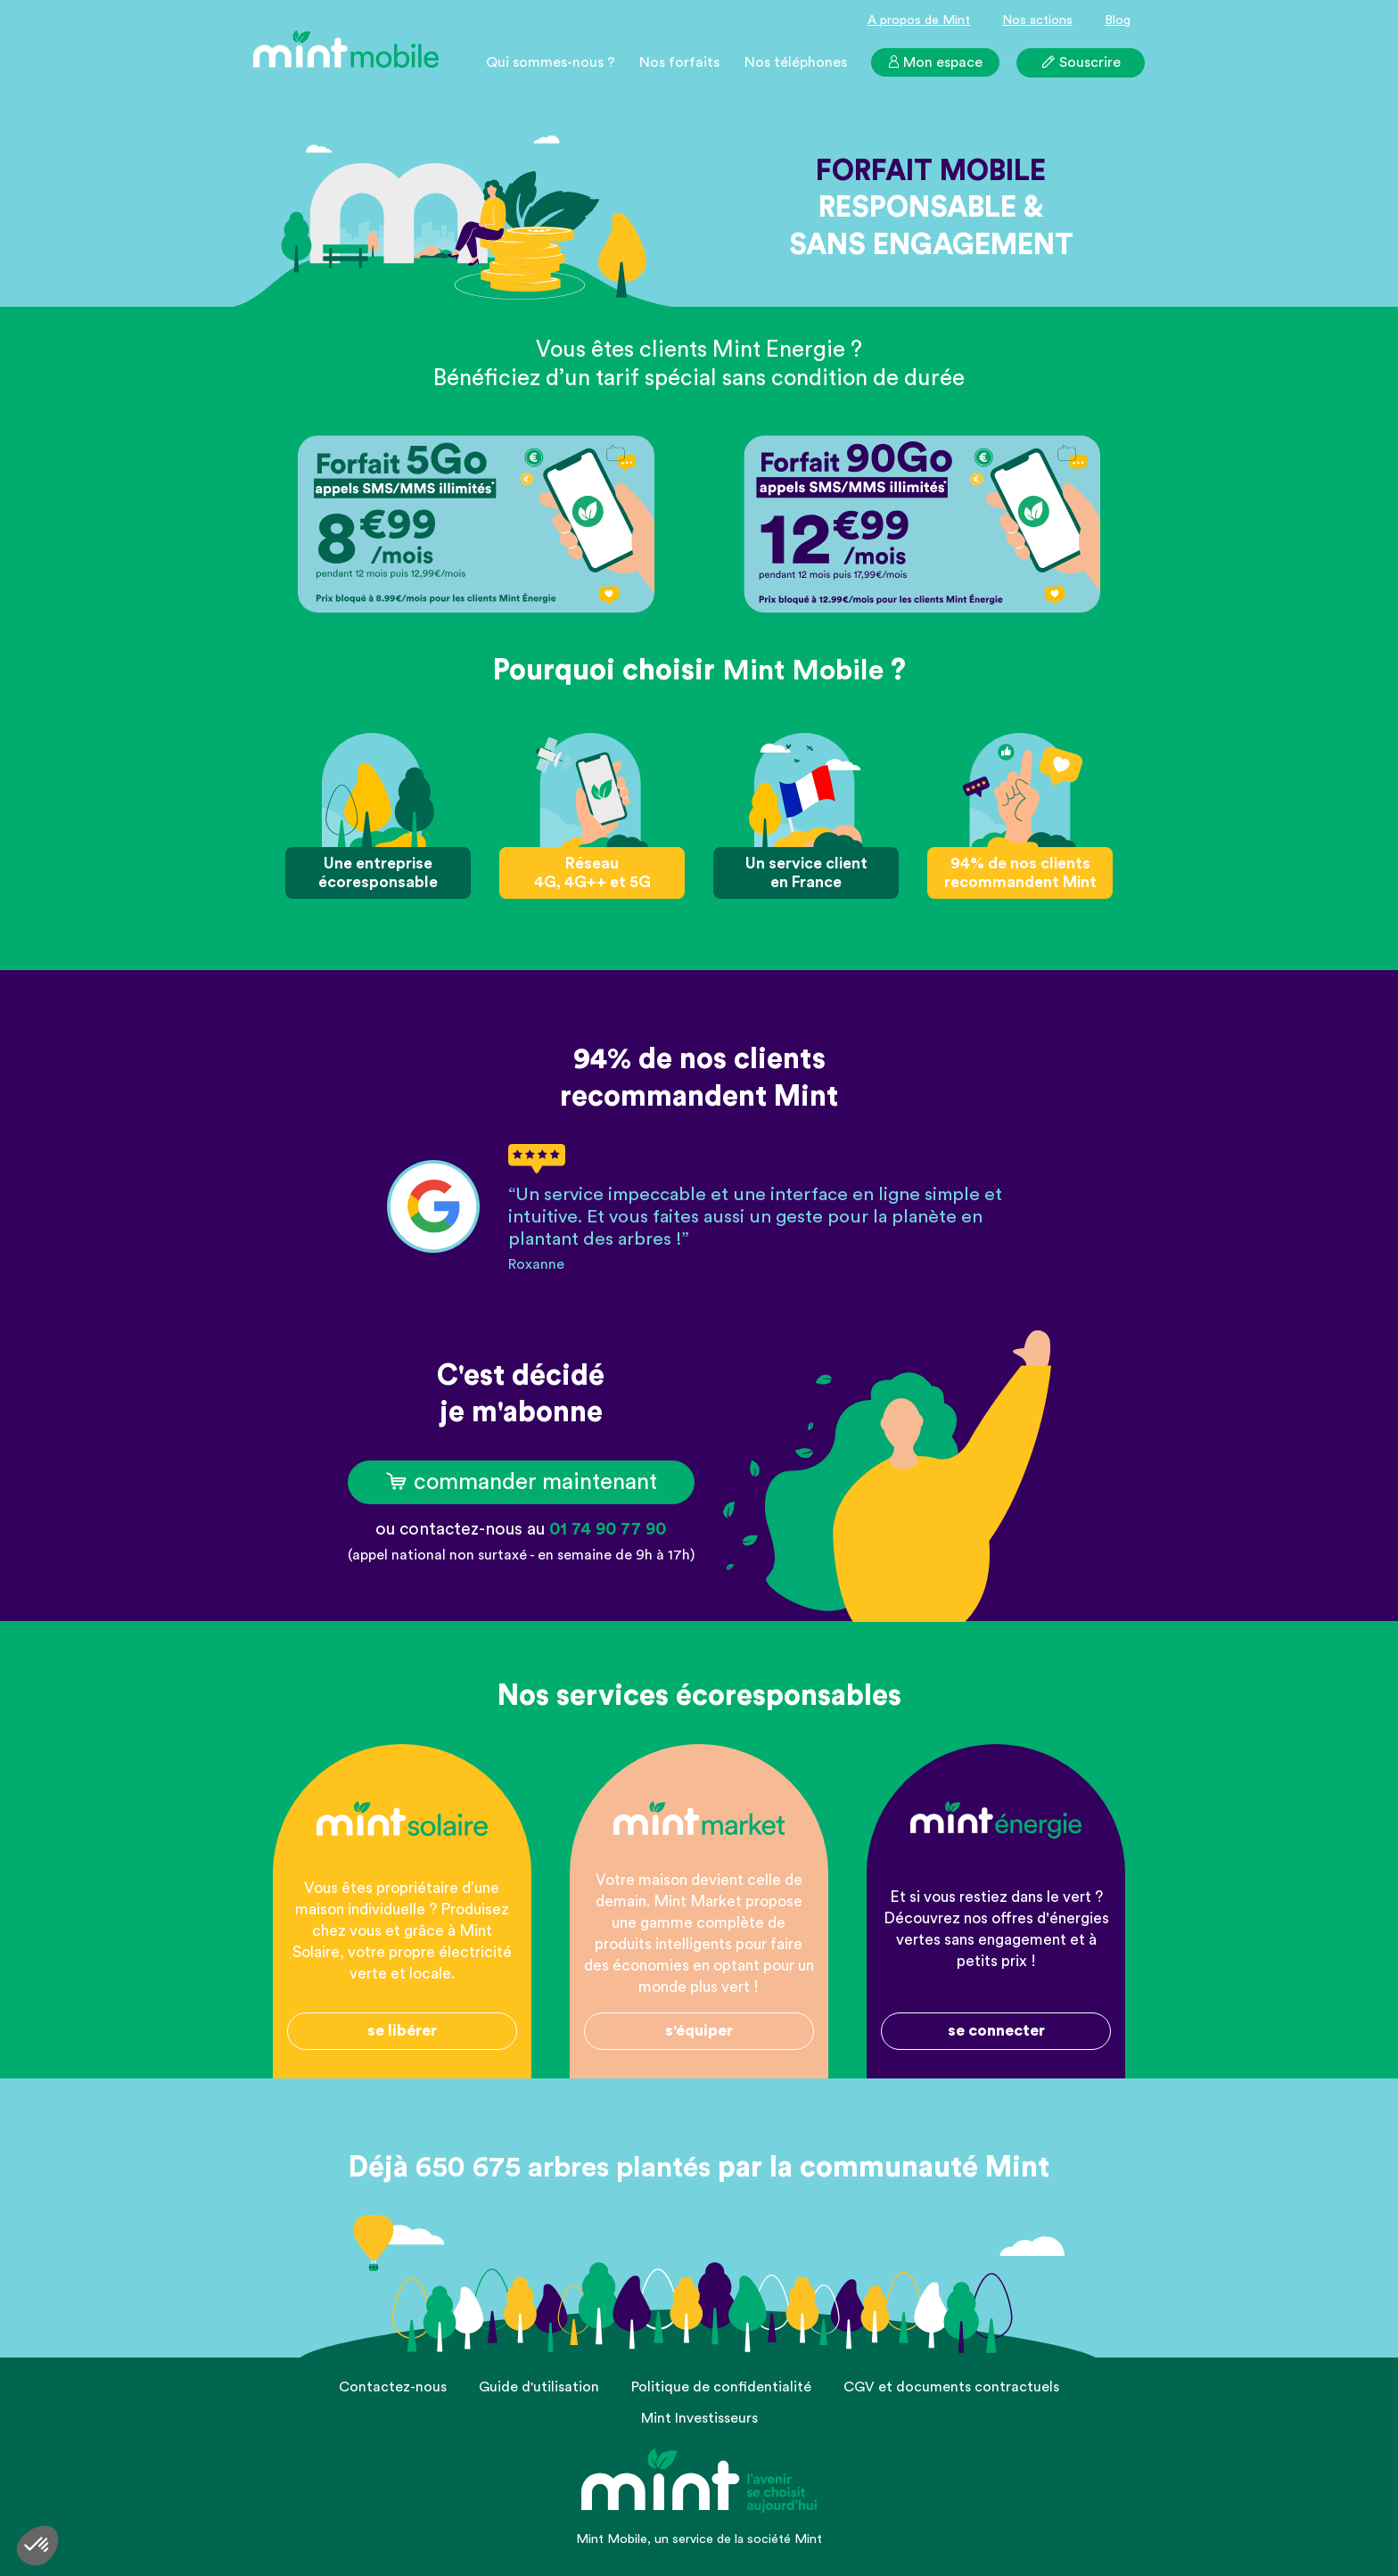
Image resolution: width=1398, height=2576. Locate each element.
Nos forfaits (679, 62)
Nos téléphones (795, 62)
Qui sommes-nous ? (550, 62)
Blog (1118, 20)
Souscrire (1081, 61)
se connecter (996, 2030)
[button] (37, 2545)
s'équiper (699, 2030)
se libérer (402, 2030)
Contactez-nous (393, 2387)
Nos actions (1037, 20)
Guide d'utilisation (539, 2387)
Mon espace (935, 62)
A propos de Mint (919, 20)
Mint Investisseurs (699, 2418)
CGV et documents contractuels (951, 2387)
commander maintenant (521, 1482)
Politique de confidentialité (721, 2387)
